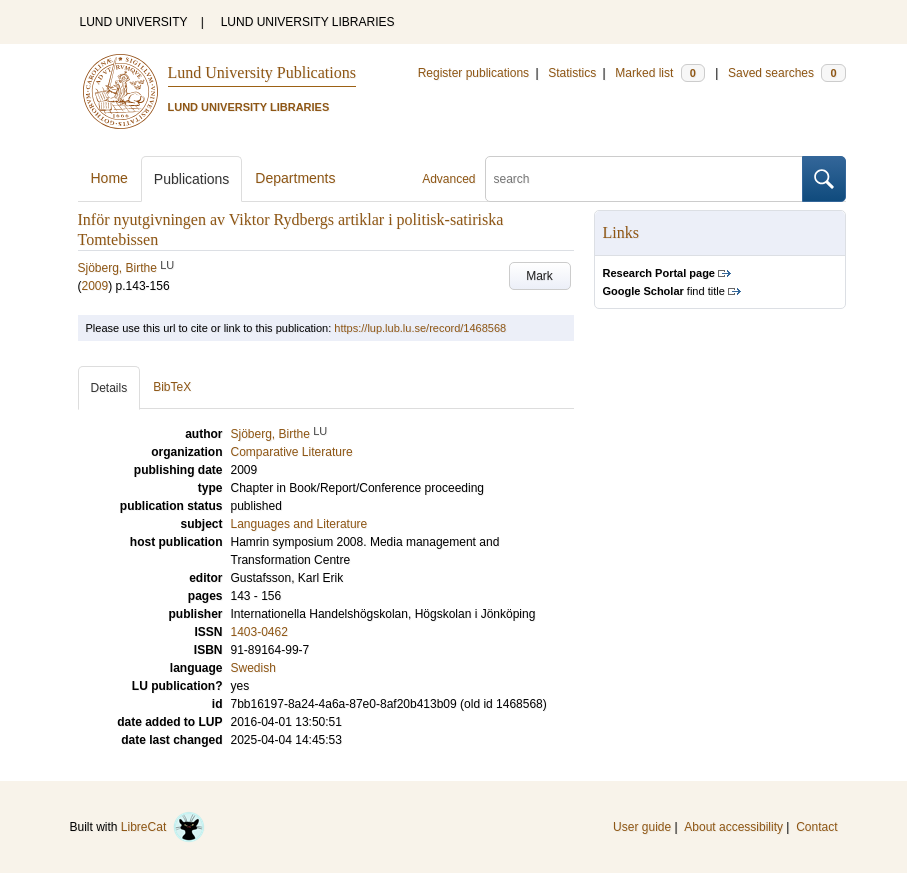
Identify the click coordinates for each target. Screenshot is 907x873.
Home (109, 178)
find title (664, 291)
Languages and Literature (299, 524)
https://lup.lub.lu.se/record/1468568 (420, 328)
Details (109, 388)
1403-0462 (259, 632)
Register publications (473, 73)
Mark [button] (539, 276)
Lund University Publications (262, 72)
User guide (642, 827)
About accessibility (733, 827)
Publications (192, 179)
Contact (816, 827)
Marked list (659, 73)
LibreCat (163, 827)
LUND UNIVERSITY (134, 22)
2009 (95, 286)
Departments (295, 178)
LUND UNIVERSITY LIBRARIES (308, 22)
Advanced (448, 179)
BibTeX (172, 387)
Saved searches (787, 73)
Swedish (253, 668)
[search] (644, 179)
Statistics (572, 73)
